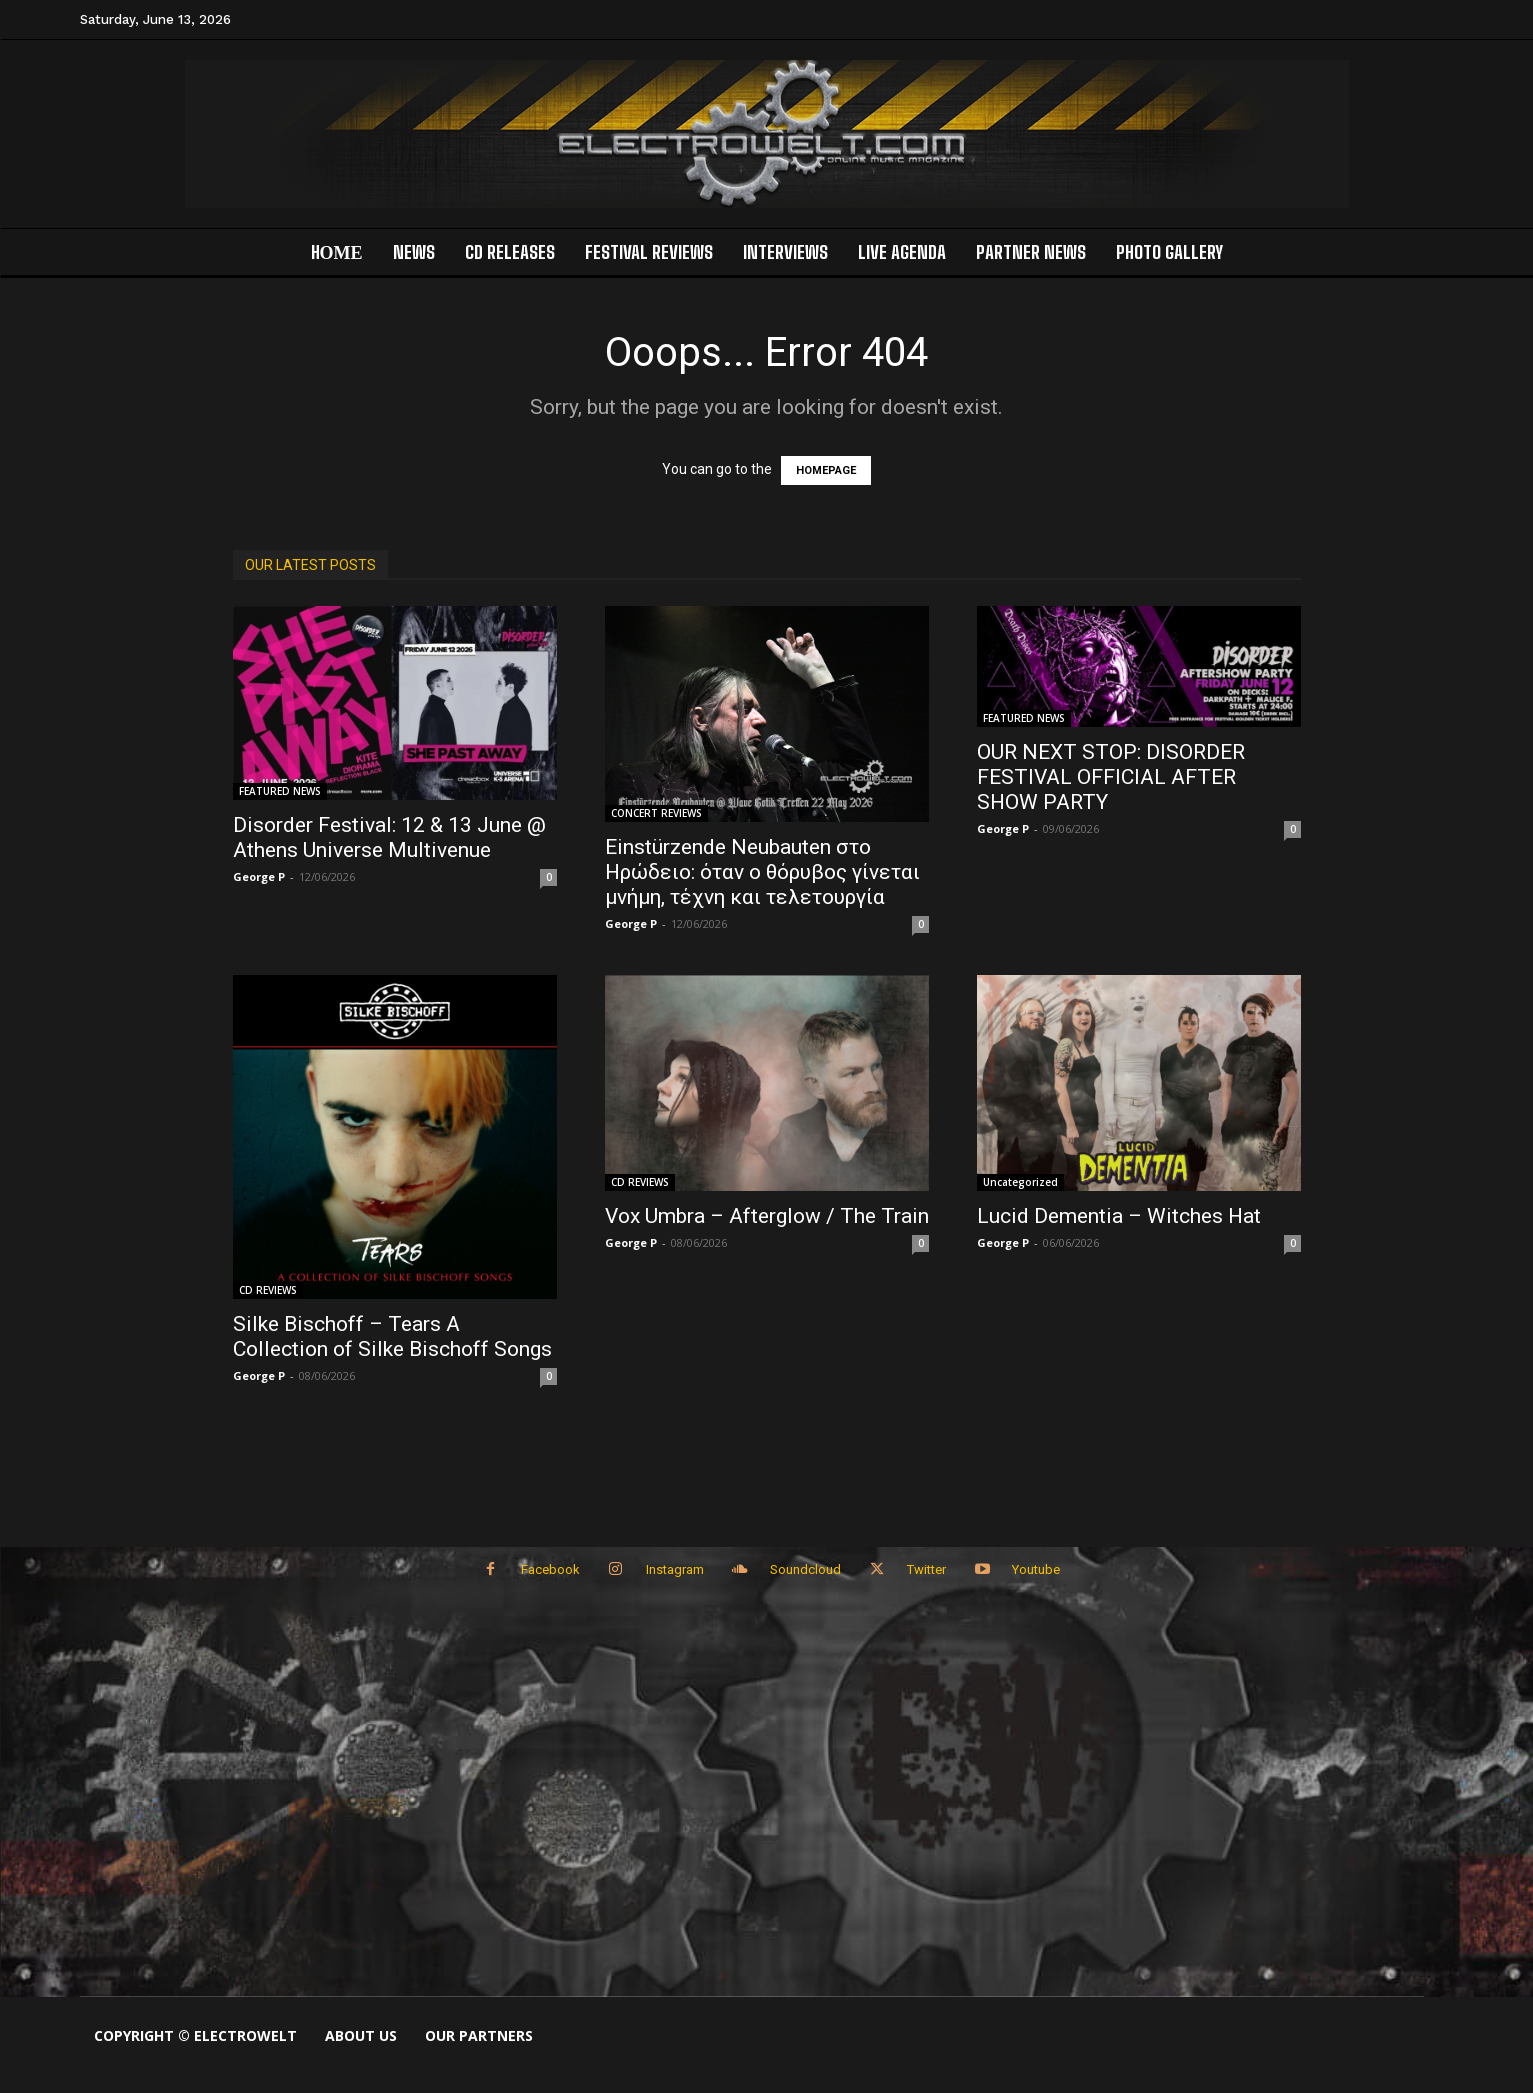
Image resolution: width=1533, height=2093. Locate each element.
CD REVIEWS (268, 1290)
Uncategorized (1020, 1182)
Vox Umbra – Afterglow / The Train (767, 1216)
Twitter (932, 1571)
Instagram (673, 1571)
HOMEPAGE (826, 470)
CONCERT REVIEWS (656, 813)
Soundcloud (807, 1571)
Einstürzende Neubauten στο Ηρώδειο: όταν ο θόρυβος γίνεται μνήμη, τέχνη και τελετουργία (762, 872)
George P (259, 876)
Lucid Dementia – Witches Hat (1119, 1216)
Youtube (1046, 1571)
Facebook (544, 1571)
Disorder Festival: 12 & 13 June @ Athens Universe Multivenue (389, 837)
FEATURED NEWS (280, 791)
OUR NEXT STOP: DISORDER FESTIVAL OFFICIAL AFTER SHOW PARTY (1111, 777)
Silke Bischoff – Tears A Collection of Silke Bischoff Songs (392, 1336)
